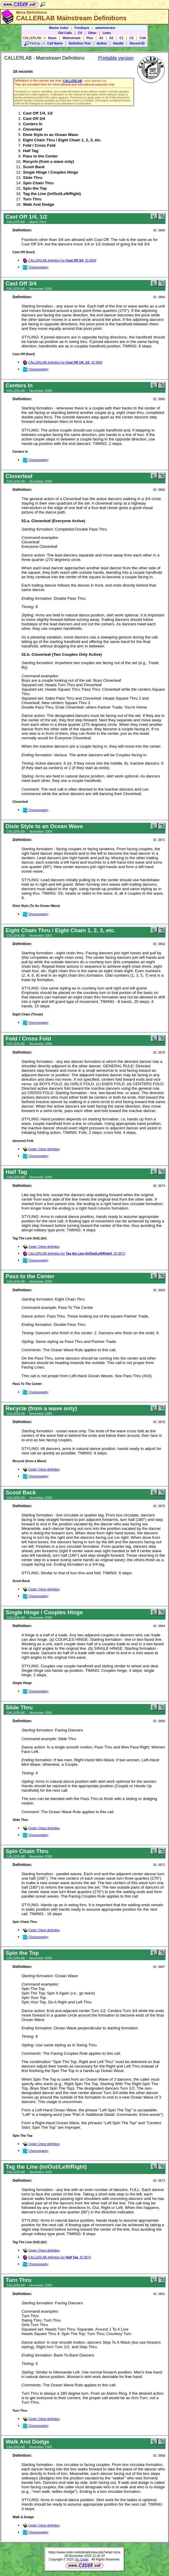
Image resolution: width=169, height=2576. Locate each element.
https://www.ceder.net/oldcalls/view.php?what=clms (84, 2552)
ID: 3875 (159, 1506)
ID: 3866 (159, 297)
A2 (111, 38)
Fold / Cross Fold (39, 145)
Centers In (32, 124)
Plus (89, 38)
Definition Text (79, 43)
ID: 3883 (159, 230)
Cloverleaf (32, 129)
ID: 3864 (159, 1626)
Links (107, 33)
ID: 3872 (159, 1865)
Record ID (137, 43)
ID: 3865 (159, 399)
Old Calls (65, 33)
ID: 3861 (159, 2294)
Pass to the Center (40, 156)
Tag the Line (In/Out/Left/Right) (52, 193)
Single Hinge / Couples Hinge (50, 172)
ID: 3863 (159, 1290)
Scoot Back (34, 167)
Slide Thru (32, 177)
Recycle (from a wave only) (48, 161)
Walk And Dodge (38, 204)
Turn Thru (32, 199)
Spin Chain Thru (38, 183)
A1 (101, 38)
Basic (52, 38)
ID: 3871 (159, 840)
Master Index (59, 28)
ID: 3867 (159, 1967)
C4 (80, 33)
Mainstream (71, 38)
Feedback (82, 28)
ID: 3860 (159, 489)
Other (92, 33)
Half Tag (30, 151)
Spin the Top (35, 188)
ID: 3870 (159, 1052)
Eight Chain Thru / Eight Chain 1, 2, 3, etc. (62, 140)
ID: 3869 (159, 1721)
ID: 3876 (159, 1422)
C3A (142, 38)
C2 (132, 38)
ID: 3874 (159, 1186)
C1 (122, 38)
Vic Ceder (82, 2559)
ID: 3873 (159, 2180)
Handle (118, 43)
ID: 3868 (159, 2455)
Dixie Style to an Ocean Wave (50, 134)
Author (102, 43)
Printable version (116, 58)
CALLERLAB (72, 81)
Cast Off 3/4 (34, 118)
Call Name (55, 43)
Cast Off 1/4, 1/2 (38, 113)
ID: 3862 (159, 944)
